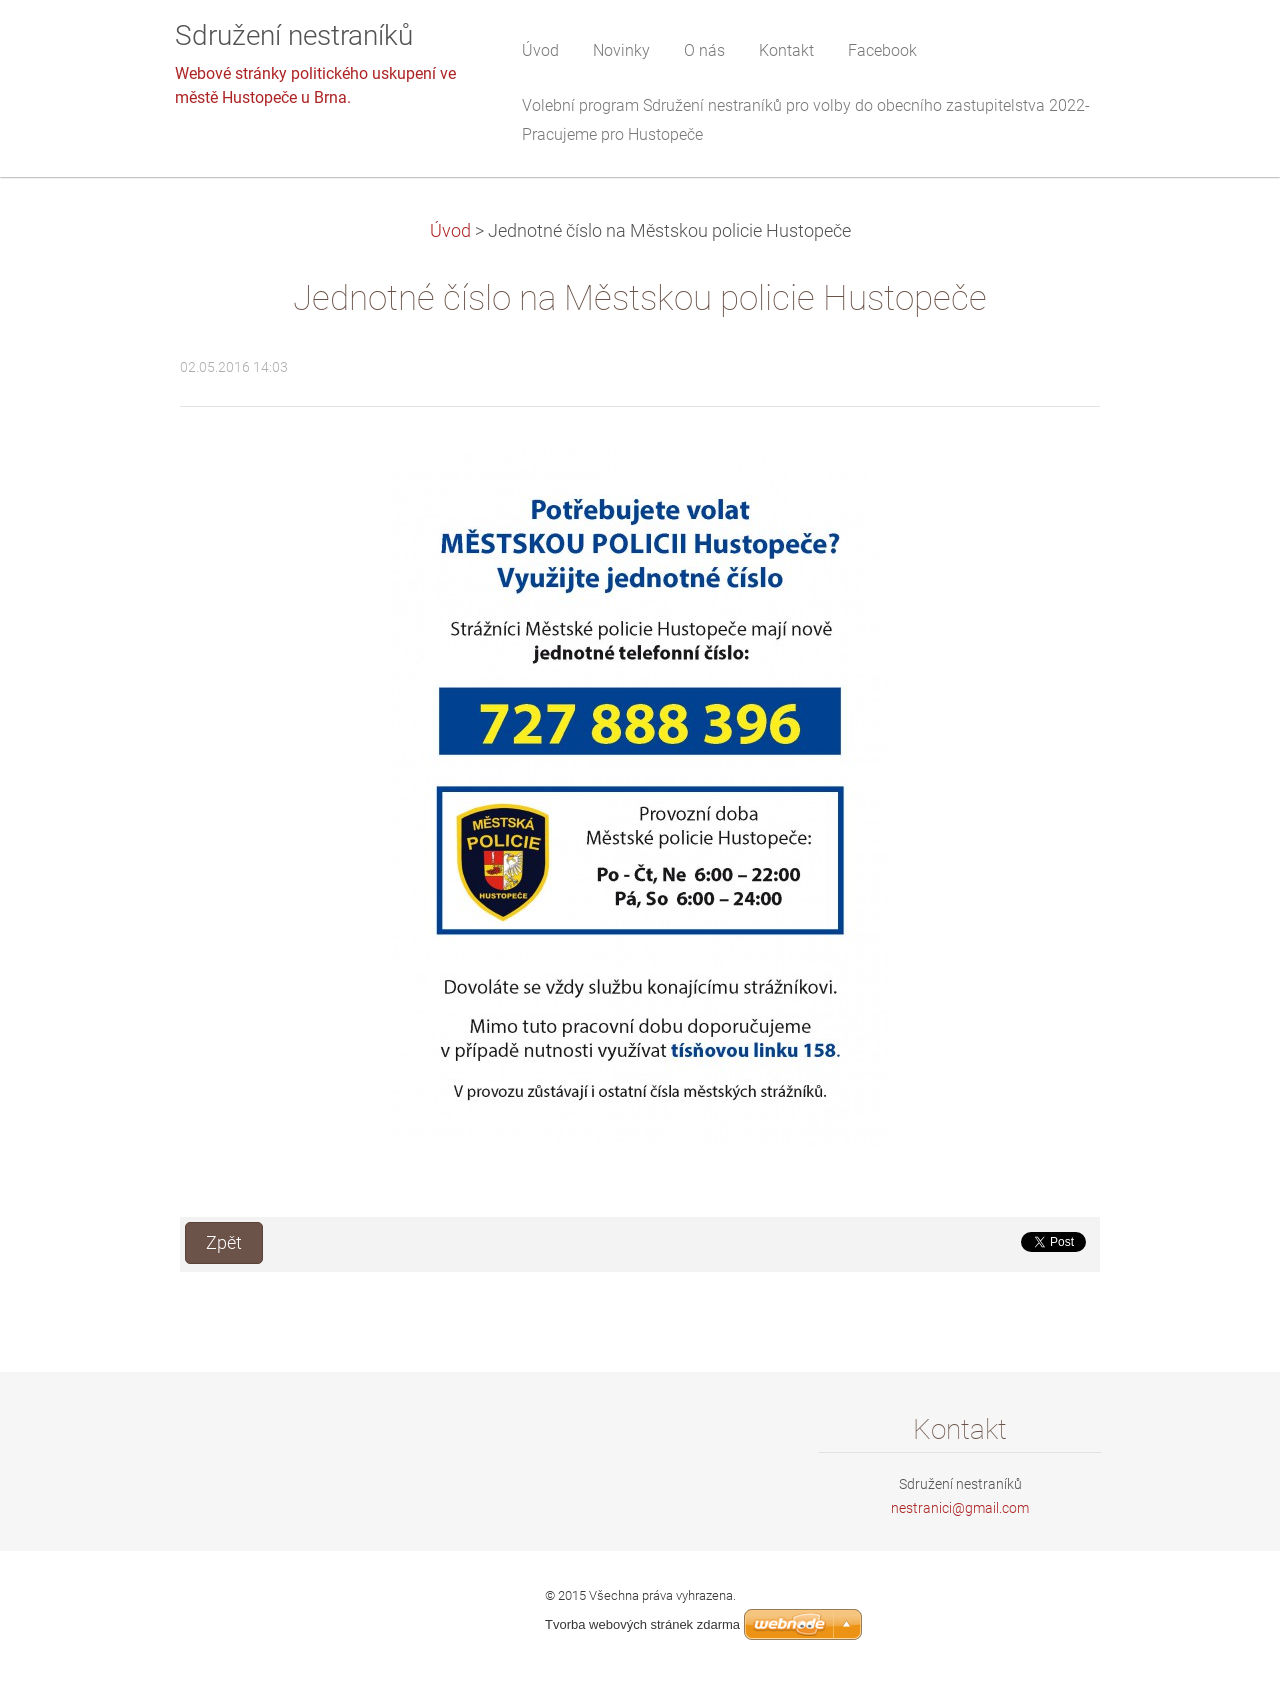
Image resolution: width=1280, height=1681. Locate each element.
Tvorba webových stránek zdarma (642, 1624)
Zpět (224, 1243)
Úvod (450, 231)
